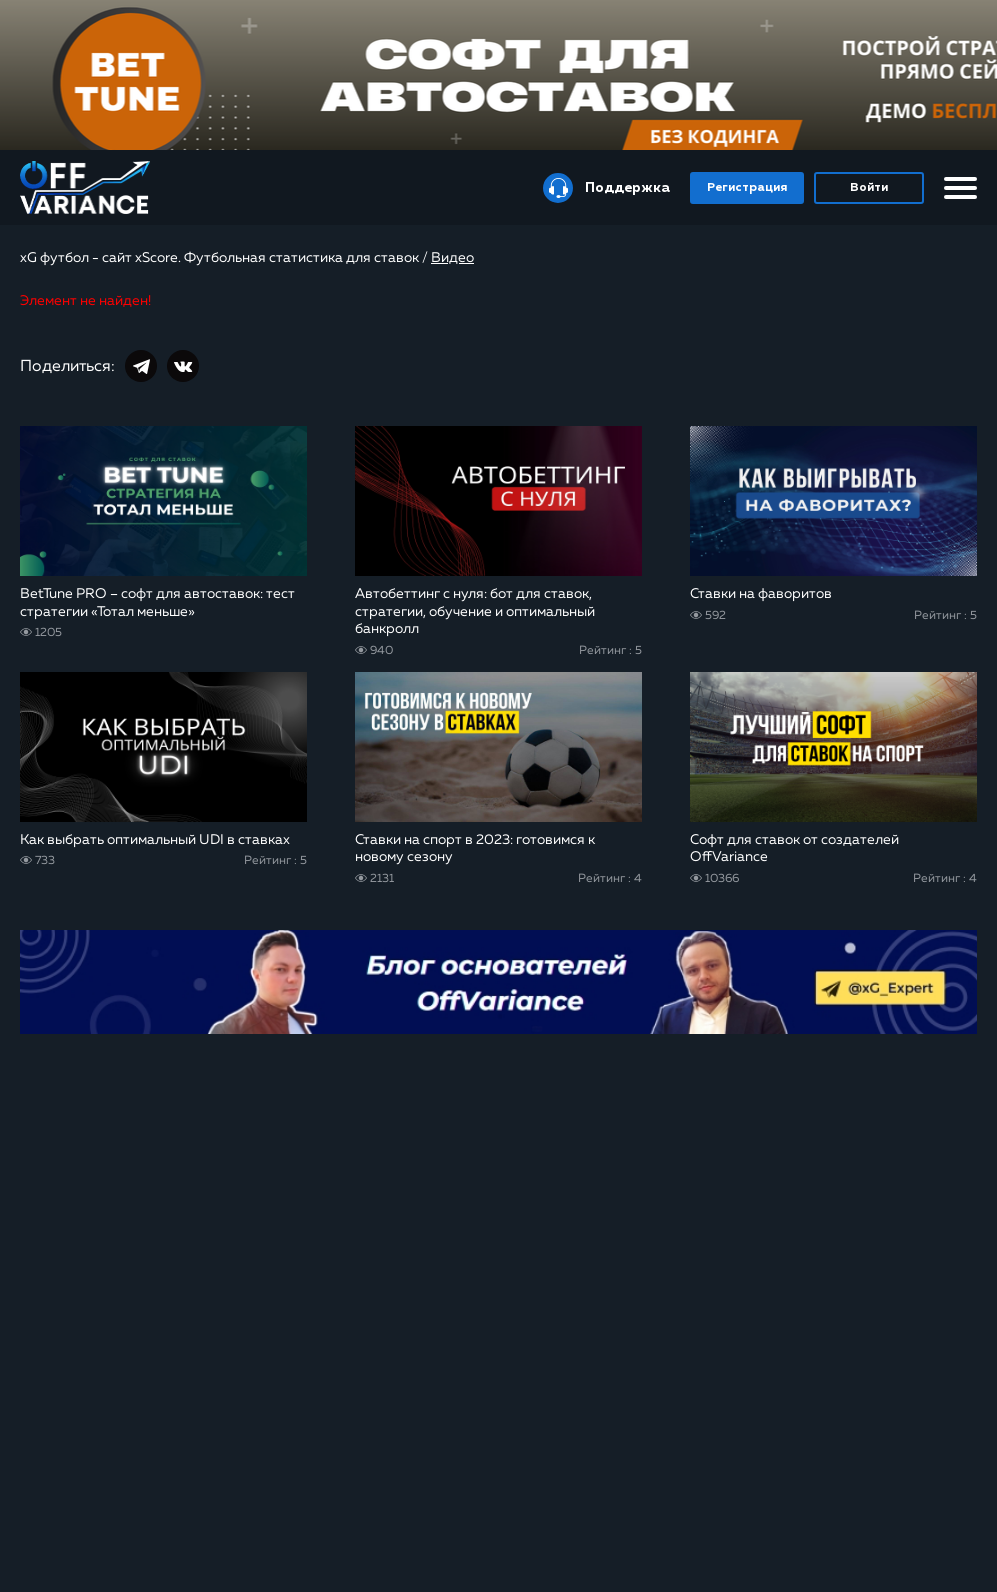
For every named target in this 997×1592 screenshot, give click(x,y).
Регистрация (747, 188)
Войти (869, 188)
